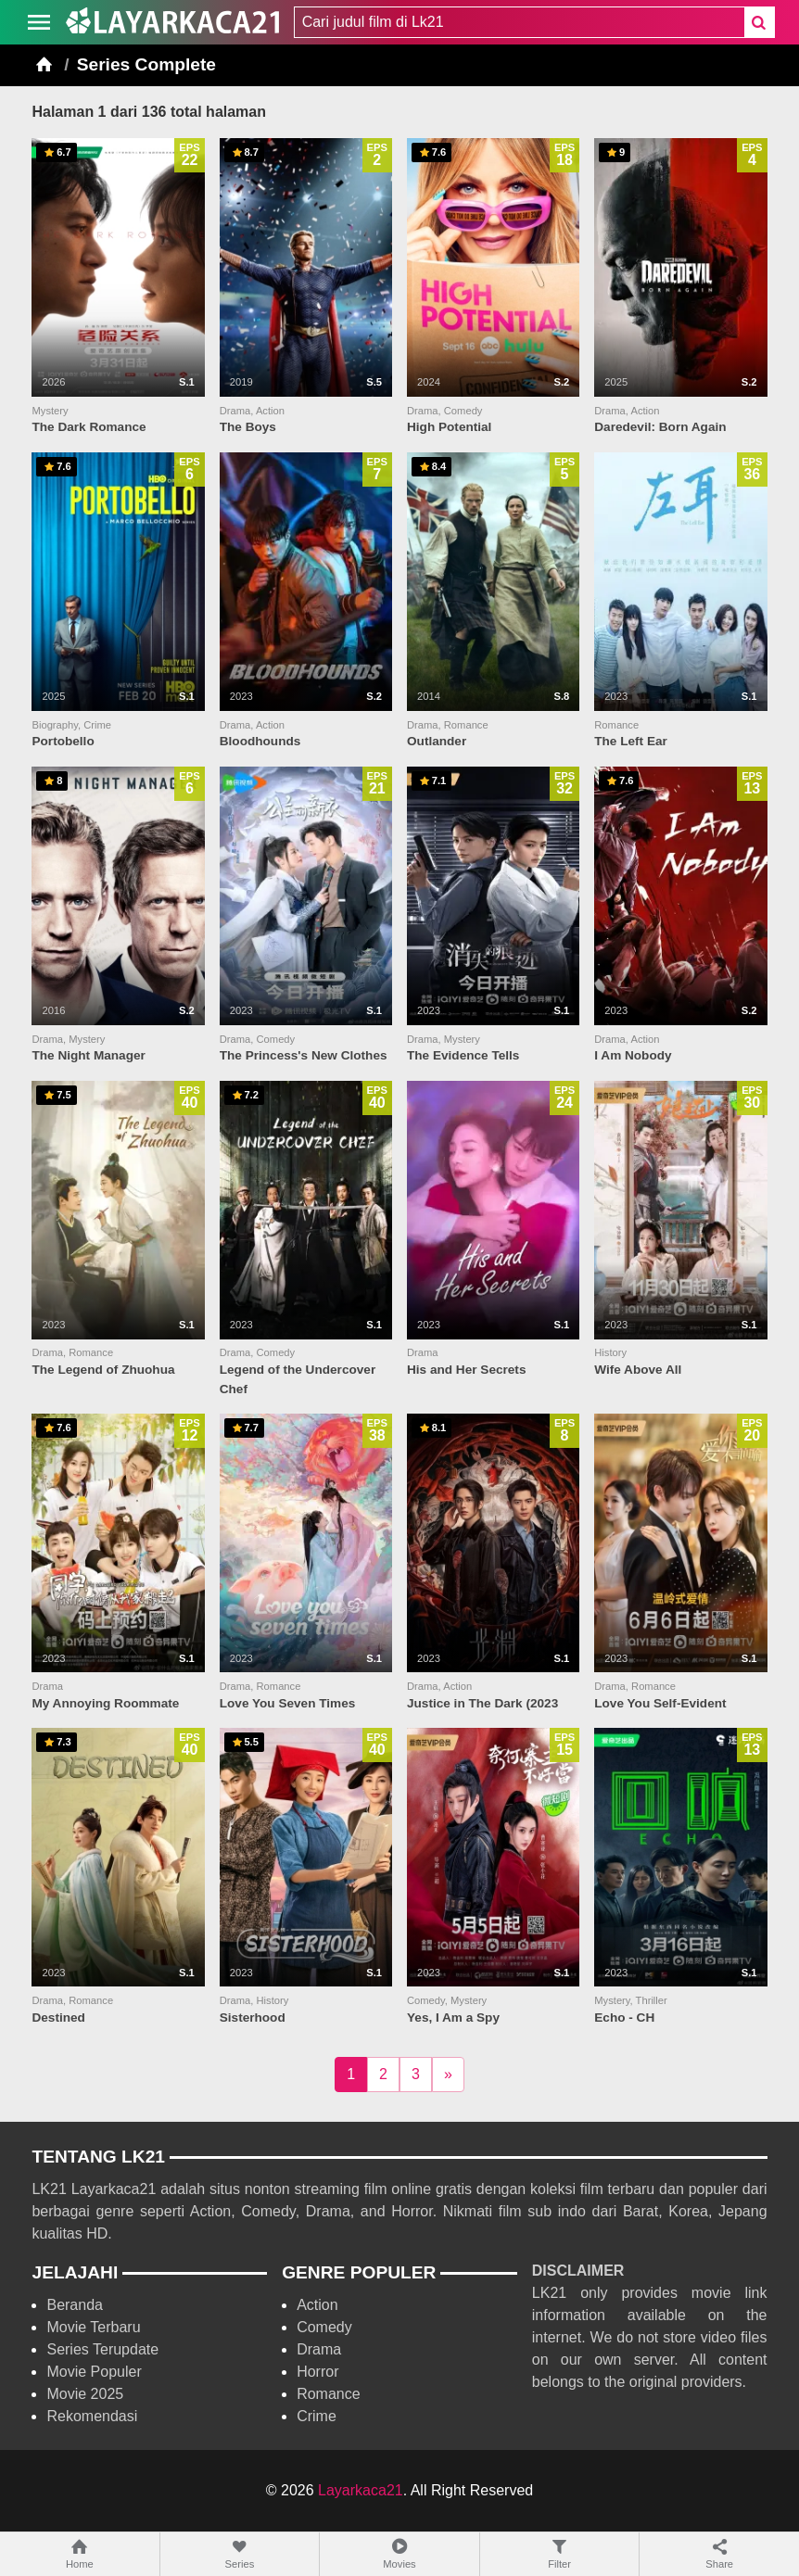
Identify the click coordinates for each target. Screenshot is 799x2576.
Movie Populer (93, 2371)
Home (80, 2553)
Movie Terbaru (93, 2327)
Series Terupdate (102, 2349)
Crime (316, 2416)
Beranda (74, 2305)
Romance (328, 2394)
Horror (317, 2371)
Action (317, 2305)
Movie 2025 (84, 2394)
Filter (560, 2553)
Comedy (324, 2327)
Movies (399, 2553)
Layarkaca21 (360, 2490)
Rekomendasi (91, 2416)
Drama (319, 2349)
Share (719, 2553)
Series (240, 2553)
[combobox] (519, 22)
